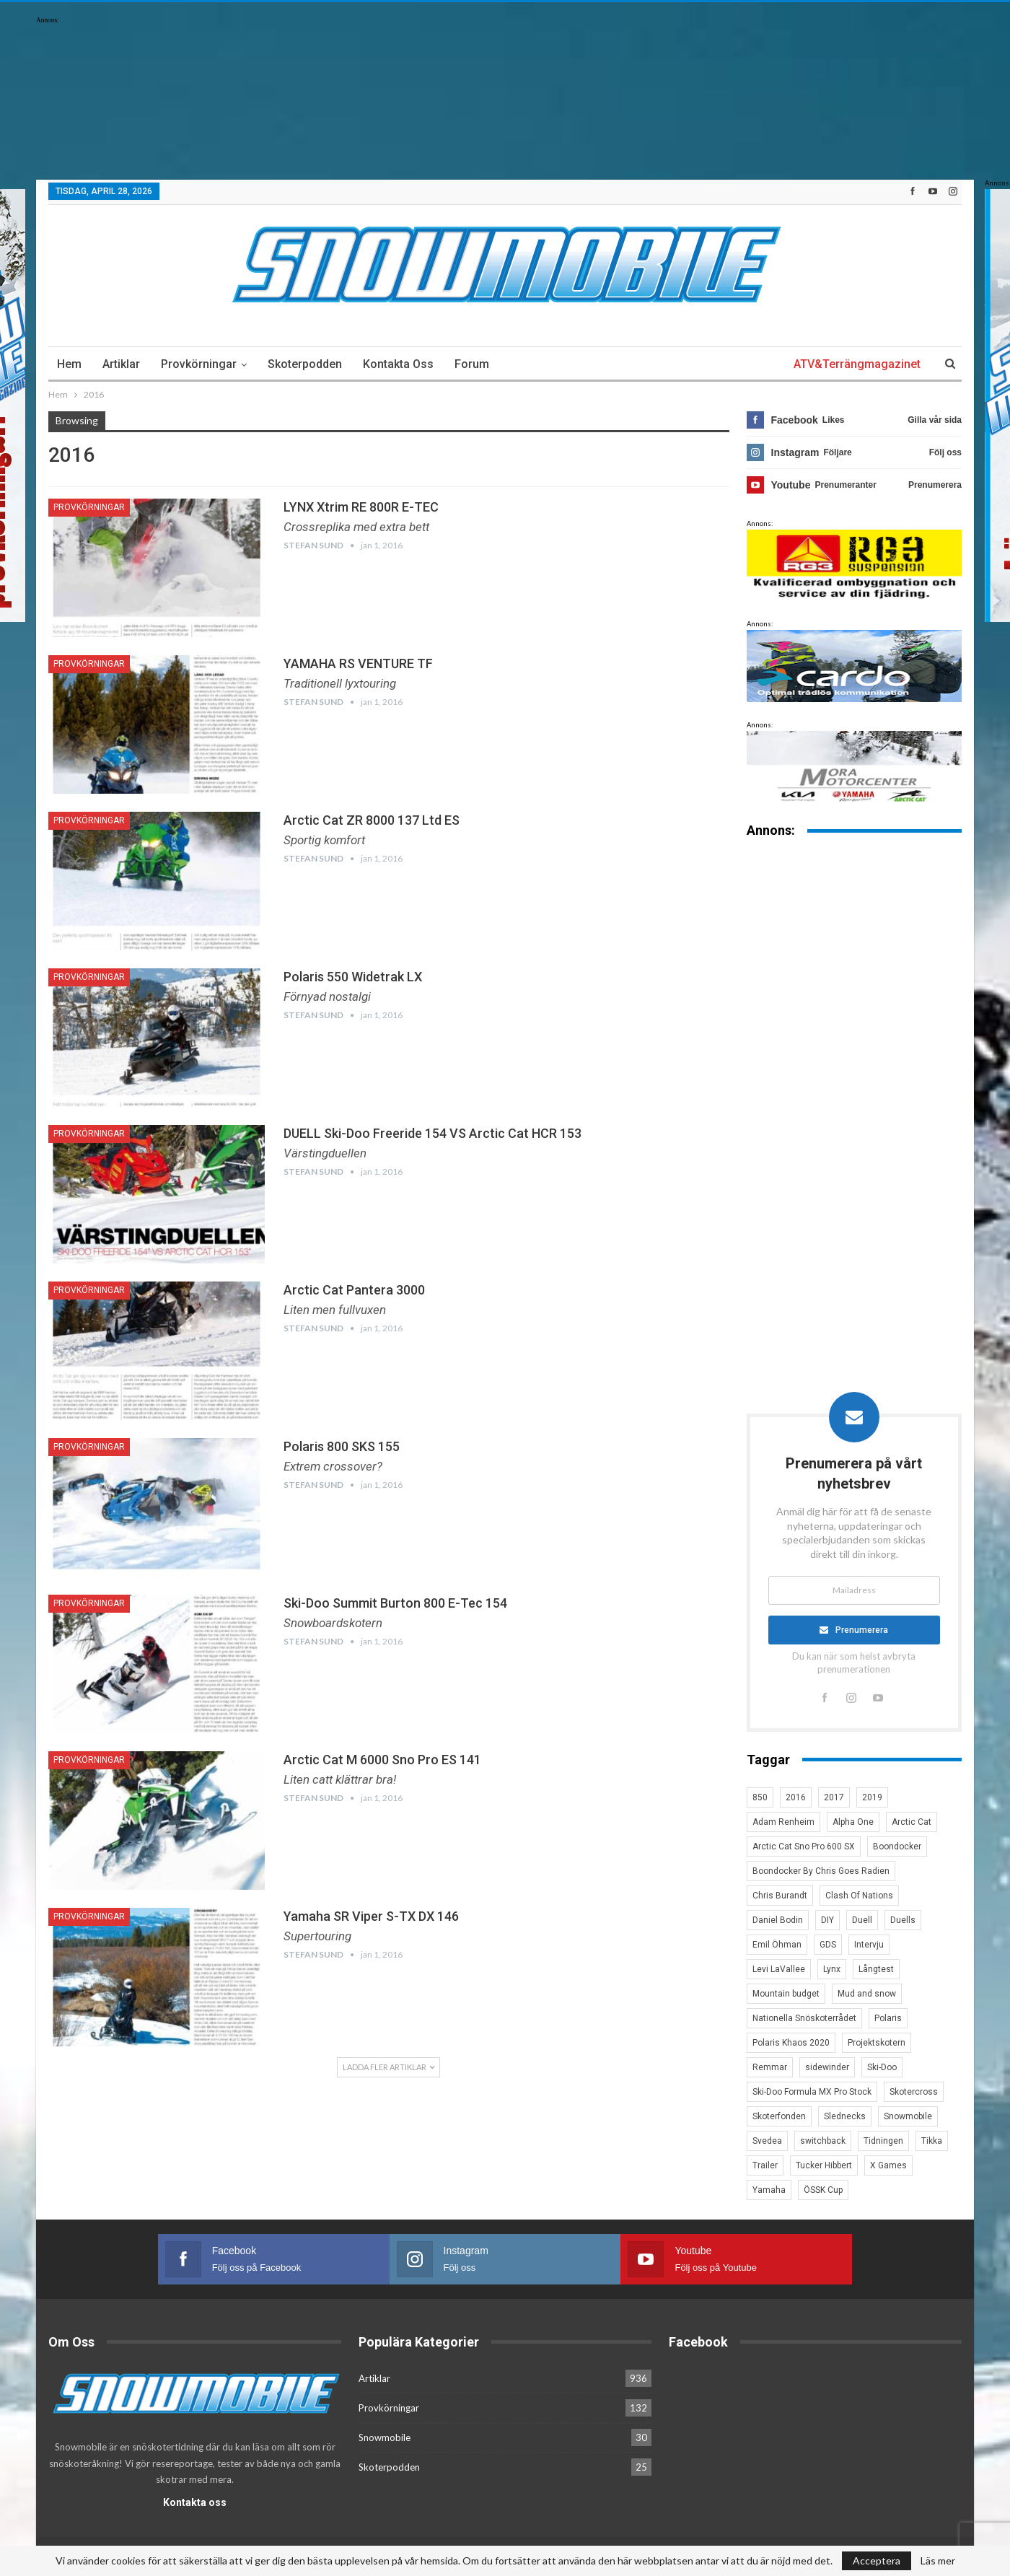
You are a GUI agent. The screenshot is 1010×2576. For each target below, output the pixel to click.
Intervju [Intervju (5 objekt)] (869, 1945)
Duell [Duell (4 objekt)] (862, 1920)
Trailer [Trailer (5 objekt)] (765, 2165)
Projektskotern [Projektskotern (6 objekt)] (876, 2043)
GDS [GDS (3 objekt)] (828, 1945)
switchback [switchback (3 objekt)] (823, 2141)
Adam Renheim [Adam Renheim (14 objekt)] (783, 1822)
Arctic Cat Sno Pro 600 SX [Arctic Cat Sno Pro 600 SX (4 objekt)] (803, 1846)
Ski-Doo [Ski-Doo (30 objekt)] (882, 2067)
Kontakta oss (398, 364)
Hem (69, 364)
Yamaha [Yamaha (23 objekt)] (769, 2190)
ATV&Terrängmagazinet (857, 364)
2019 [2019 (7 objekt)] (872, 1797)
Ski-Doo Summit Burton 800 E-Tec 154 (395, 1603)
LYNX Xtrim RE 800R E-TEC (361, 506)
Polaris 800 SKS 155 (342, 1446)
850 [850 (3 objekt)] (760, 1797)
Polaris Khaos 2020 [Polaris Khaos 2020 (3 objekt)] (791, 2043)
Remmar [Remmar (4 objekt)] (769, 2067)
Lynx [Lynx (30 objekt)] (831, 1969)
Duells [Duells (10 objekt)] (902, 1920)
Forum (471, 364)
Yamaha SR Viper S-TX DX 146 (371, 1916)
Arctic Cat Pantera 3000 (354, 1289)
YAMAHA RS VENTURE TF (358, 663)
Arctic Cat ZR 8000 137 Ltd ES (372, 820)
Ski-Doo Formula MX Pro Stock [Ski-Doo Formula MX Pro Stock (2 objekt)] (811, 2092)
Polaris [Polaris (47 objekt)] (888, 2018)
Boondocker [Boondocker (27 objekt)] (897, 1846)
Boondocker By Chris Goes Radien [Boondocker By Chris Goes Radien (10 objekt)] (821, 1871)
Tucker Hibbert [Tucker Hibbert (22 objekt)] (824, 2165)
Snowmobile (384, 2433)
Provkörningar (199, 364)
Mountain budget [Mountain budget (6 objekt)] (786, 1994)
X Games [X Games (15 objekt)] (888, 2165)
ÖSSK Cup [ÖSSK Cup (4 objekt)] (823, 2190)
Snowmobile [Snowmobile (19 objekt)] (908, 2116)
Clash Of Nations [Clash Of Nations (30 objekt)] (859, 1896)
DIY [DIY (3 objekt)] (827, 1920)
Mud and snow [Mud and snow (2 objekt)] (867, 1994)
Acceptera (876, 2560)
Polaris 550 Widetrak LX (353, 976)
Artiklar (121, 364)
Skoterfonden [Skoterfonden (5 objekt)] (779, 2116)
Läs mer (938, 2561)
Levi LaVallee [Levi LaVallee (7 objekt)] (778, 1969)
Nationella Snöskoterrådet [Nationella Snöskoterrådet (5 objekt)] (804, 2018)
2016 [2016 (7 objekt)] (796, 1797)
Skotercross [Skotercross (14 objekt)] (914, 2092)
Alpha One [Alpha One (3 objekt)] (853, 1822)
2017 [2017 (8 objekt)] (834, 1797)
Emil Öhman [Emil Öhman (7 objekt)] (777, 1945)
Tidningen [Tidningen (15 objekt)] (883, 2141)
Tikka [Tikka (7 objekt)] (931, 2141)
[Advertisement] (854, 1075)
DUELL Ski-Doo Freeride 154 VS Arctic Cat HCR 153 (432, 1133)
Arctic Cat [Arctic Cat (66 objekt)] (911, 1822)
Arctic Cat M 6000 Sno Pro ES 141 (382, 1759)
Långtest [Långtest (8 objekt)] (876, 1969)
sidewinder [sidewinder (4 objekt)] (827, 2067)
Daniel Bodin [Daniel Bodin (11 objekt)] (777, 1920)
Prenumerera (862, 1630)
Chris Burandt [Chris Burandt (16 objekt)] (779, 1896)
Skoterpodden (305, 364)
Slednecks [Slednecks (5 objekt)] (845, 2116)
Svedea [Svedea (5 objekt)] (767, 2141)
